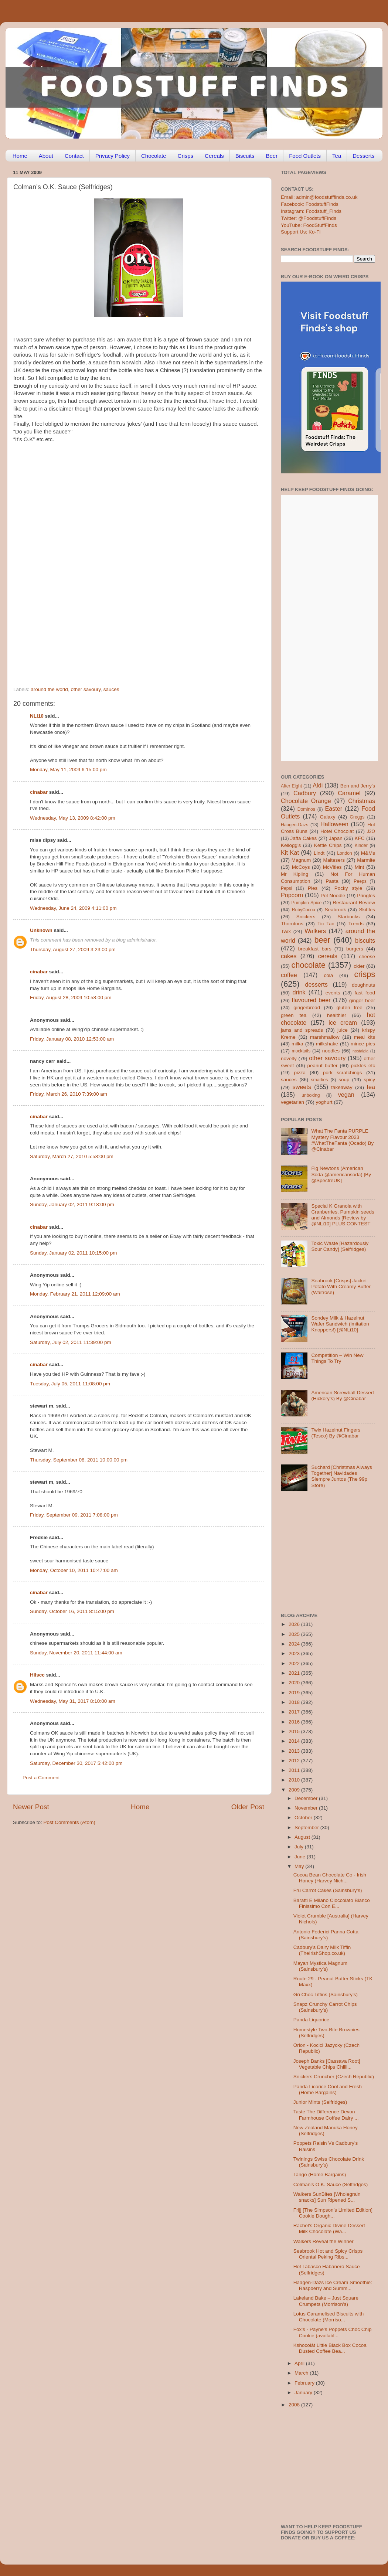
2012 (295, 1760)
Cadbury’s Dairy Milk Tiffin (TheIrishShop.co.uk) (322, 1950)
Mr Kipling (294, 874)
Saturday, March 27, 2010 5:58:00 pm (71, 1156)
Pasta (332, 881)
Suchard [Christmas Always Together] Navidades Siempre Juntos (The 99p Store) (341, 1476)
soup (343, 1079)
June (301, 1856)
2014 (295, 1741)
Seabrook (335, 909)
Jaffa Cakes (303, 838)
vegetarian (292, 1102)
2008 (295, 2404)
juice (342, 1030)
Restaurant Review (354, 902)
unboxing (311, 1095)
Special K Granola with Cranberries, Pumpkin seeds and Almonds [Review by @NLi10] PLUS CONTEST (342, 1215)
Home (20, 156)
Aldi (318, 785)
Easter (333, 808)
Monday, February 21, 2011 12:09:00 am (75, 1294)
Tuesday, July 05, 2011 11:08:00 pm (70, 1383)
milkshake (327, 1044)
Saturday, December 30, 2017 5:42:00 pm (76, 1763)
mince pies (363, 1044)
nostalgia (360, 1051)
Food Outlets (305, 156)
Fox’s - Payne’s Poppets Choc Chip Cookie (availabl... (332, 2332)
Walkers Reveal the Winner (323, 2241)
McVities (332, 867)
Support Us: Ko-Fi (300, 232)
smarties (319, 1079)
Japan (336, 838)
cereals (327, 956)
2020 (295, 1682)
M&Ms (368, 853)
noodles (331, 1051)
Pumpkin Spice (307, 902)
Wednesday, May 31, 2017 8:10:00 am (72, 1701)
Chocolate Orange (306, 800)
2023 (295, 1653)
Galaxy (328, 817)
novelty (289, 1058)
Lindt (319, 853)
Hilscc (37, 1675)
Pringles (366, 895)
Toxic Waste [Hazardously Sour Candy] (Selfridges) (339, 1246)
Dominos (306, 809)
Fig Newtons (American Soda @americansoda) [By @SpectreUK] (341, 1174)
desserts (316, 984)
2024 (295, 1644)
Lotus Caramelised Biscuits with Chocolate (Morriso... (328, 2317)
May (300, 1866)
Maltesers (334, 860)
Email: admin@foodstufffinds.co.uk (319, 197)
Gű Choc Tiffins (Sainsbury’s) (325, 1994)
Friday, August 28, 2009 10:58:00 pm (70, 997)
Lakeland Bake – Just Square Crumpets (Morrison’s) (325, 2301)
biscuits (365, 940)
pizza (300, 1072)
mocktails (301, 1051)
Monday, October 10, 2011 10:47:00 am (74, 1570)
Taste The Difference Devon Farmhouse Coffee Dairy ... (326, 2114)
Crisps (186, 156)
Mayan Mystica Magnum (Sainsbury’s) (320, 1966)
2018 (295, 1702)
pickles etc (363, 1065)
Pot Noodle (332, 895)
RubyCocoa (303, 909)
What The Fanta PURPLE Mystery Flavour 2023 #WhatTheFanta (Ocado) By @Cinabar (342, 1140)
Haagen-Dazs (294, 824)
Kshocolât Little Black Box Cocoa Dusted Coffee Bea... (330, 2348)
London (344, 853)
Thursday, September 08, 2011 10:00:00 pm (78, 1460)
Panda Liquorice (311, 2019)
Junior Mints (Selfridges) (320, 2102)
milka (297, 1044)
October (304, 1817)
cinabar (39, 792)
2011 (295, 1770)
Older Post (247, 1807)
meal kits (364, 1037)
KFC (360, 838)
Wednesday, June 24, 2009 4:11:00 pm (73, 908)
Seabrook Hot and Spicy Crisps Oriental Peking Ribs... (328, 2254)
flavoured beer (311, 1000)
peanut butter (322, 1065)
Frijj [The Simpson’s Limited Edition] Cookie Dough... (332, 2213)
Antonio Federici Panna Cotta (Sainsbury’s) (325, 1934)
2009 (295, 1790)
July (300, 1847)
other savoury (86, 689)
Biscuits (245, 156)
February (305, 2383)
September (307, 1827)
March (302, 2373)
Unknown (41, 930)
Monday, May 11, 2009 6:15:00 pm (68, 769)
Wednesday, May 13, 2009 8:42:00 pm (72, 818)
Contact (74, 156)
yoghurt (324, 1102)
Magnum (301, 860)
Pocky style (348, 888)
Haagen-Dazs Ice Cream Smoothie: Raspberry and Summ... (332, 2285)
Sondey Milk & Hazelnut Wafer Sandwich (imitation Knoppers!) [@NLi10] (340, 1324)
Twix (286, 931)
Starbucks (348, 916)
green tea (293, 1015)
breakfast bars (314, 949)
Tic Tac (325, 923)
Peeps (360, 881)
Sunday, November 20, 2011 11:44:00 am (76, 1652)
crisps (364, 974)
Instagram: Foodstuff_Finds (311, 211)
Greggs (357, 817)
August (303, 1837)
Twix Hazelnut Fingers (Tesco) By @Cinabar (335, 1433)
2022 (295, 1663)
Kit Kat (290, 852)
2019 (295, 1692)
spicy (369, 1079)
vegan (346, 1094)
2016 (295, 1722)
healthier (336, 1015)
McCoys (301, 867)
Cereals (214, 156)
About (46, 156)
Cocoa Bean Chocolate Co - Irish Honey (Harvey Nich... (329, 1877)
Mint (359, 867)
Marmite (366, 860)
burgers (354, 949)
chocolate (309, 965)
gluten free (350, 1007)
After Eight (291, 786)
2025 (295, 1634)
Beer (272, 156)
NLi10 (37, 716)
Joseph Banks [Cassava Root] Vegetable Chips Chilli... (326, 2064)
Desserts (363, 156)
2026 (295, 1624)
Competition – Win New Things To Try (337, 1358)
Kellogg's (291, 845)
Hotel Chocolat (337, 831)
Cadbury (304, 793)
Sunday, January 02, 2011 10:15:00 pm (73, 1253)
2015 (295, 1731)
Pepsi (286, 888)
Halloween (334, 824)
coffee (289, 974)
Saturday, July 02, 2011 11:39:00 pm (70, 1342)
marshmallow (325, 1037)
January (304, 2392)
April (300, 2363)
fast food (364, 993)
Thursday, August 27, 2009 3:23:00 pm (73, 949)
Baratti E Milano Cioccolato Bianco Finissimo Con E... (331, 1903)
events (333, 993)
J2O (371, 831)
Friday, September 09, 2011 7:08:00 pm (74, 1515)
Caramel (349, 793)
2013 (295, 1751)
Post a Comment (41, 1777)
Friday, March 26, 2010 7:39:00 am (68, 1094)
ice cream (343, 1022)
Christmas (361, 800)
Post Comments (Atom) (69, 1822)
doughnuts (363, 985)
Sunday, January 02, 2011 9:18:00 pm (72, 1204)
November (307, 1808)
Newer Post (31, 1807)
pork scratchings (342, 1072)
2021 (295, 1673)
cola (328, 975)
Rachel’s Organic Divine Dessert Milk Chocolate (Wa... (329, 2228)
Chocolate (153, 156)
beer (322, 940)
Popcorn (292, 895)
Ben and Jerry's (357, 786)
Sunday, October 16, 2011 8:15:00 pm (72, 1611)
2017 (295, 1712)
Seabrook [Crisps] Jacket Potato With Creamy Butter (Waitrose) (341, 1286)
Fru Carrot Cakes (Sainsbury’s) (327, 1890)
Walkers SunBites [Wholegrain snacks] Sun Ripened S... (327, 2197)
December (307, 1798)
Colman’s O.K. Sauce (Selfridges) (330, 2184)
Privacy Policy (112, 156)
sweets (302, 1086)
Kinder (361, 845)
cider (359, 966)
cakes (288, 956)
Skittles (367, 909)
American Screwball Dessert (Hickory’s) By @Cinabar (342, 1395)
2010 (295, 1780)
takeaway (341, 1087)
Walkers (315, 931)
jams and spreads (302, 1030)
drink (298, 992)
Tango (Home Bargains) (319, 2174)
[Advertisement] (69, 603)
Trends (356, 923)
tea (371, 1086)
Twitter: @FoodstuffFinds (308, 218)
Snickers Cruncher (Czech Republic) (333, 2076)
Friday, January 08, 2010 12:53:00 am (72, 1039)
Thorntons (292, 923)
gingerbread (306, 1007)
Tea (336, 156)
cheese (367, 956)
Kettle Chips (328, 845)
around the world (49, 689)
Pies (312, 888)
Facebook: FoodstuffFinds (309, 204)
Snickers (306, 916)
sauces (111, 689)
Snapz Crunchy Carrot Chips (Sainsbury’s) (325, 2007)
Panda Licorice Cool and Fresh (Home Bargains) (327, 2089)
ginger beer (362, 1000)
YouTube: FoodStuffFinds (309, 225)
